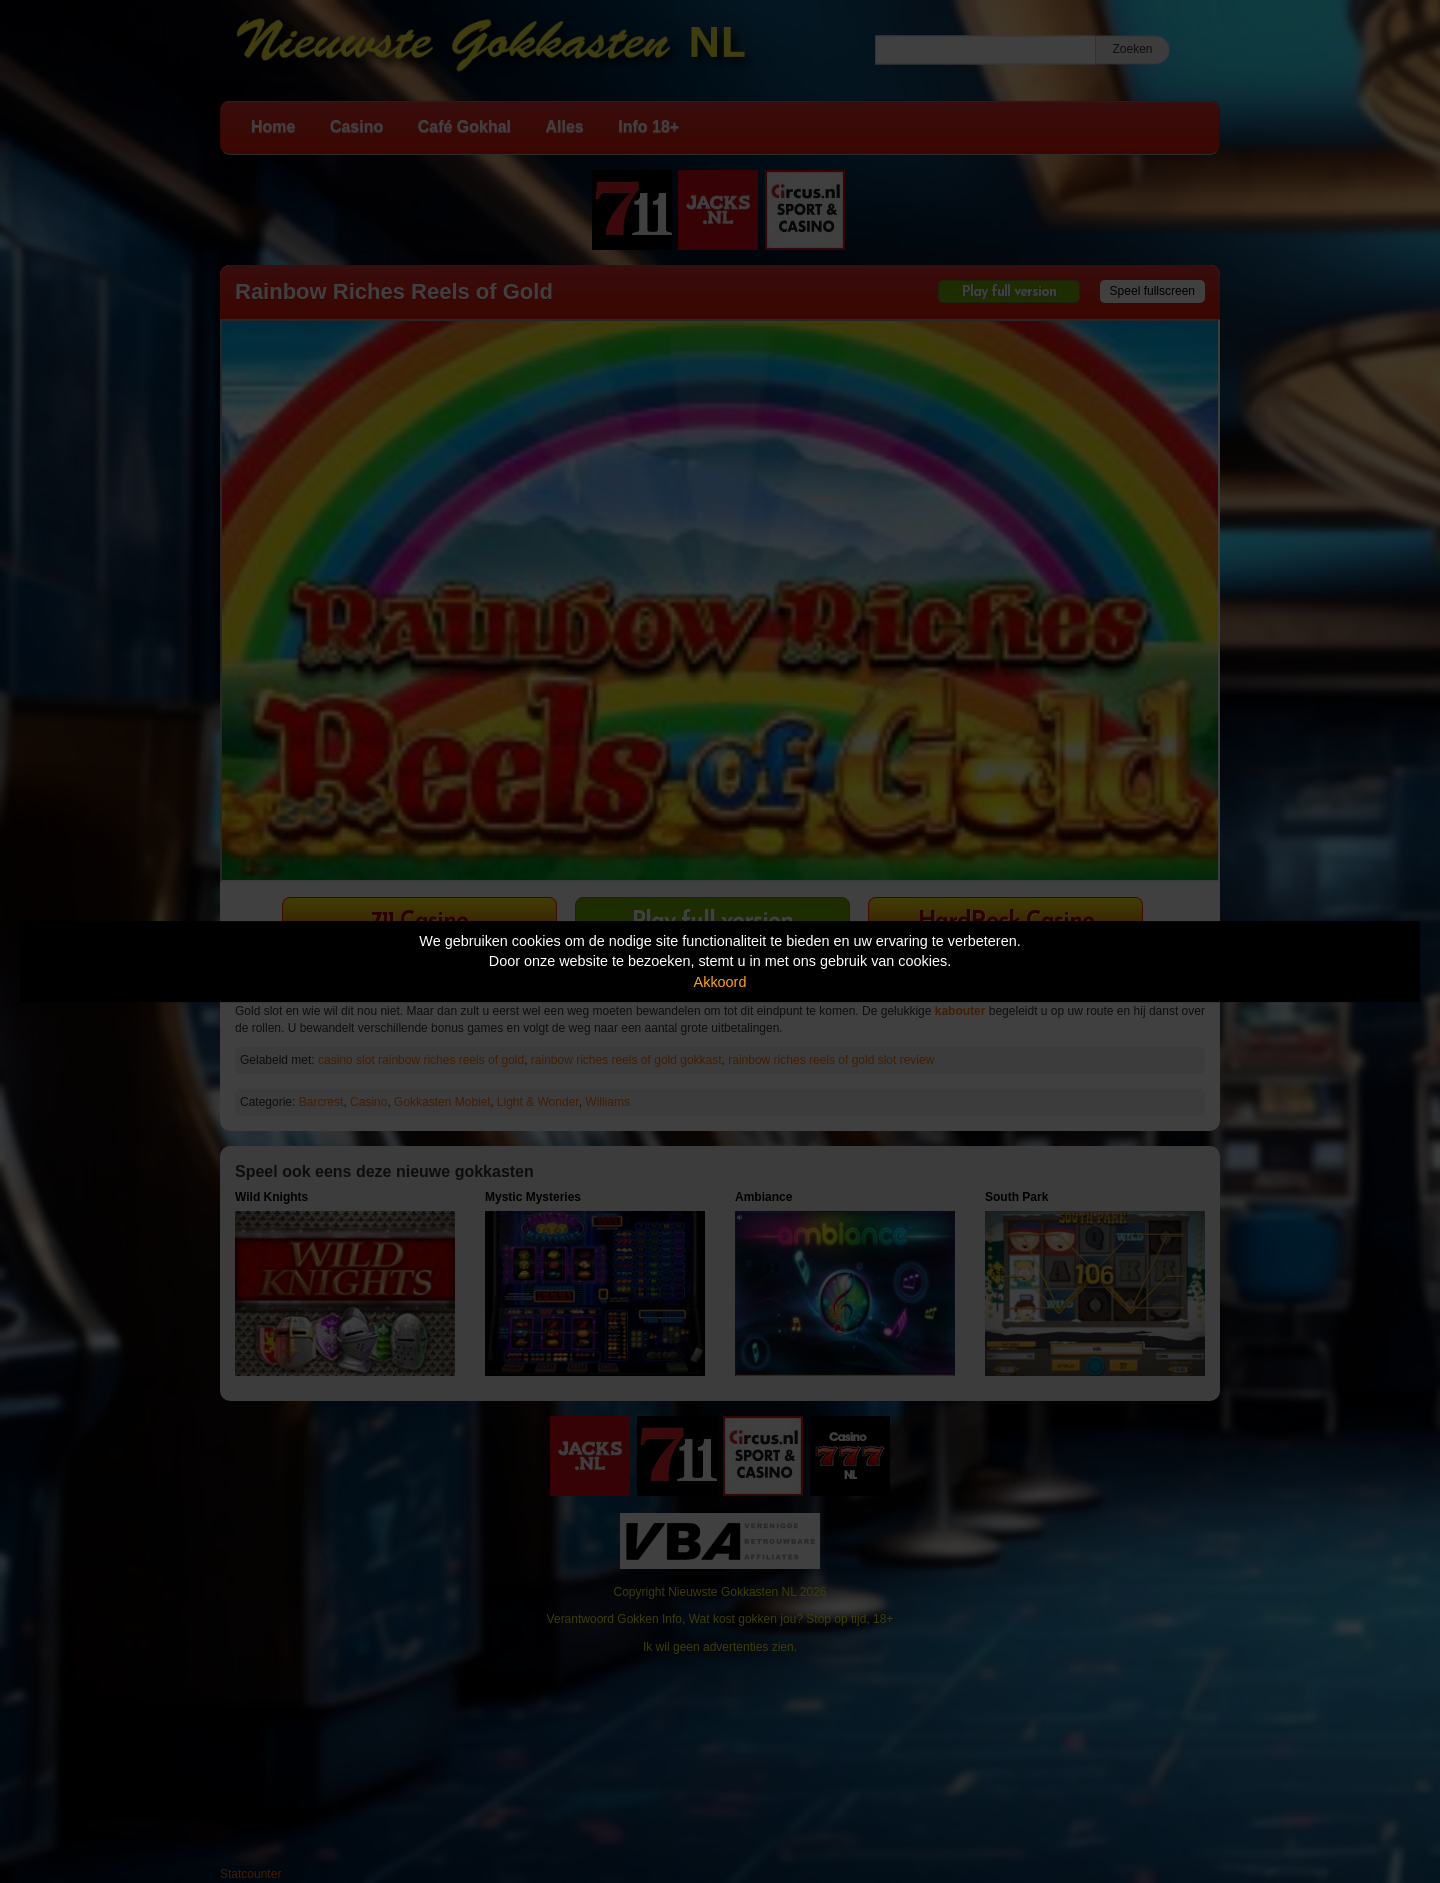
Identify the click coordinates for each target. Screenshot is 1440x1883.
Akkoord (720, 982)
